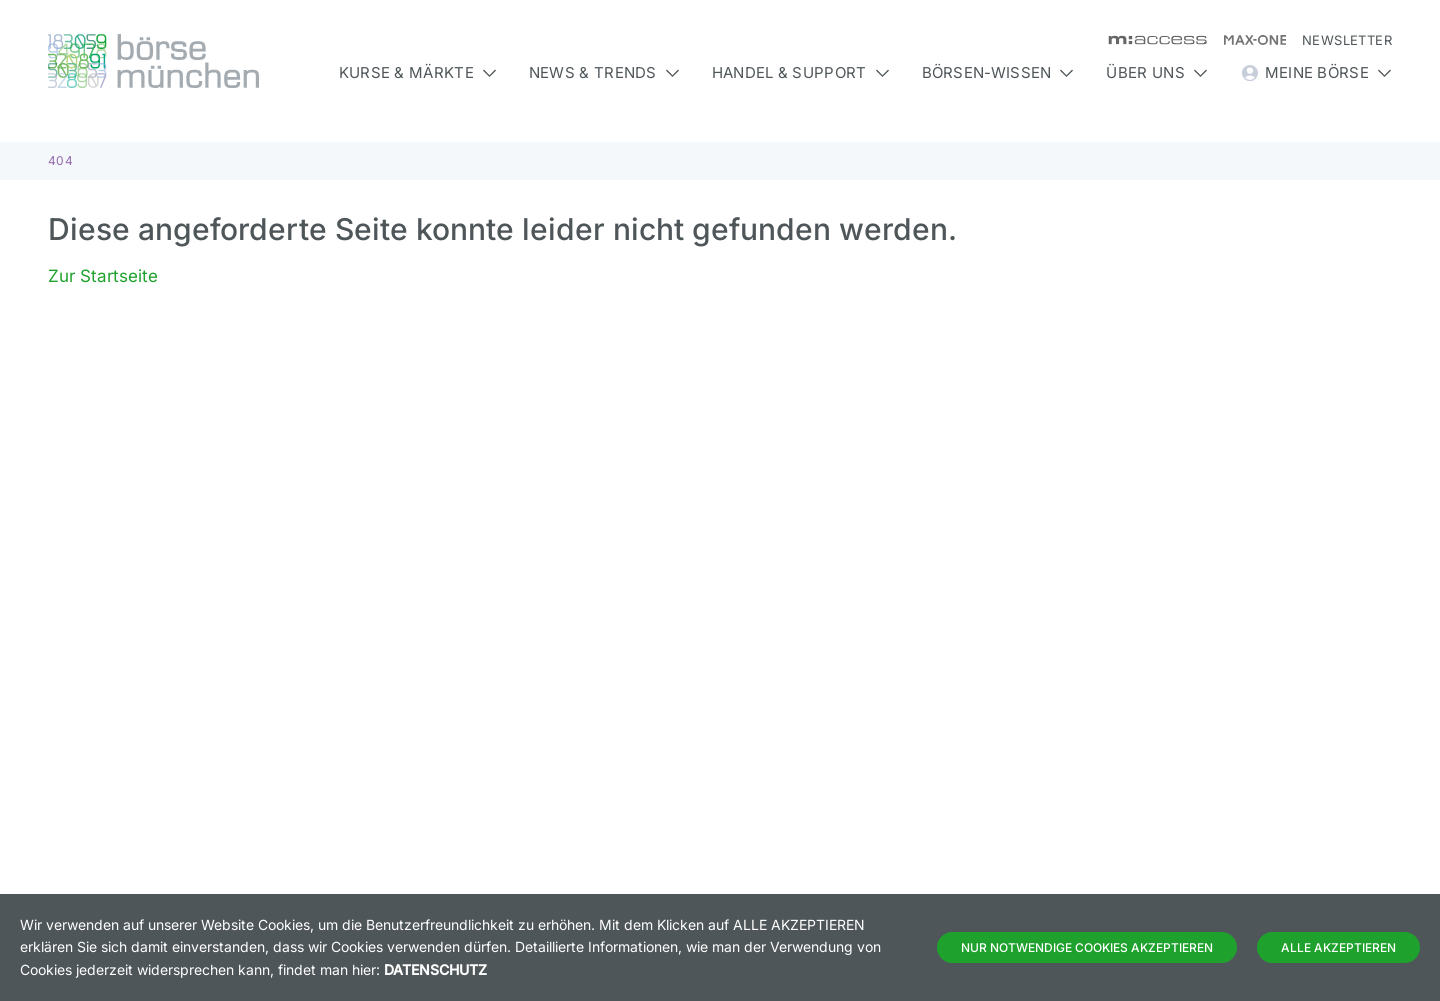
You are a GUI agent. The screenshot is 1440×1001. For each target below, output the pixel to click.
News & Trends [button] (604, 72)
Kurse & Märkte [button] (418, 72)
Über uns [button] (1156, 72)
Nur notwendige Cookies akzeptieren (1087, 947)
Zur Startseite (103, 276)
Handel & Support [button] (801, 72)
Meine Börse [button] (1316, 73)
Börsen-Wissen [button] (998, 72)
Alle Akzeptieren (1338, 947)
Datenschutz (435, 969)
